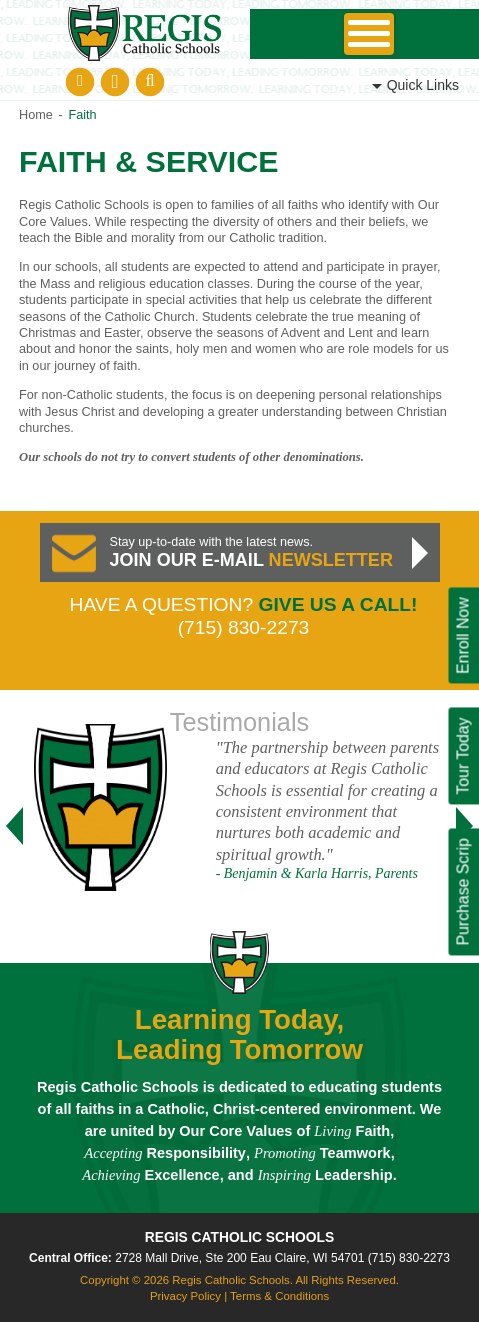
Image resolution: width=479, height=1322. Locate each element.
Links (423, 85)
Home (36, 115)
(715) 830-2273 (409, 1258)
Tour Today (462, 755)
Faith (82, 115)
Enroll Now (462, 635)
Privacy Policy (185, 1296)
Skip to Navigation (369, 34)
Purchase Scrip (462, 891)
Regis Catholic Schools (240, 1237)
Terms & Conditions (279, 1296)
